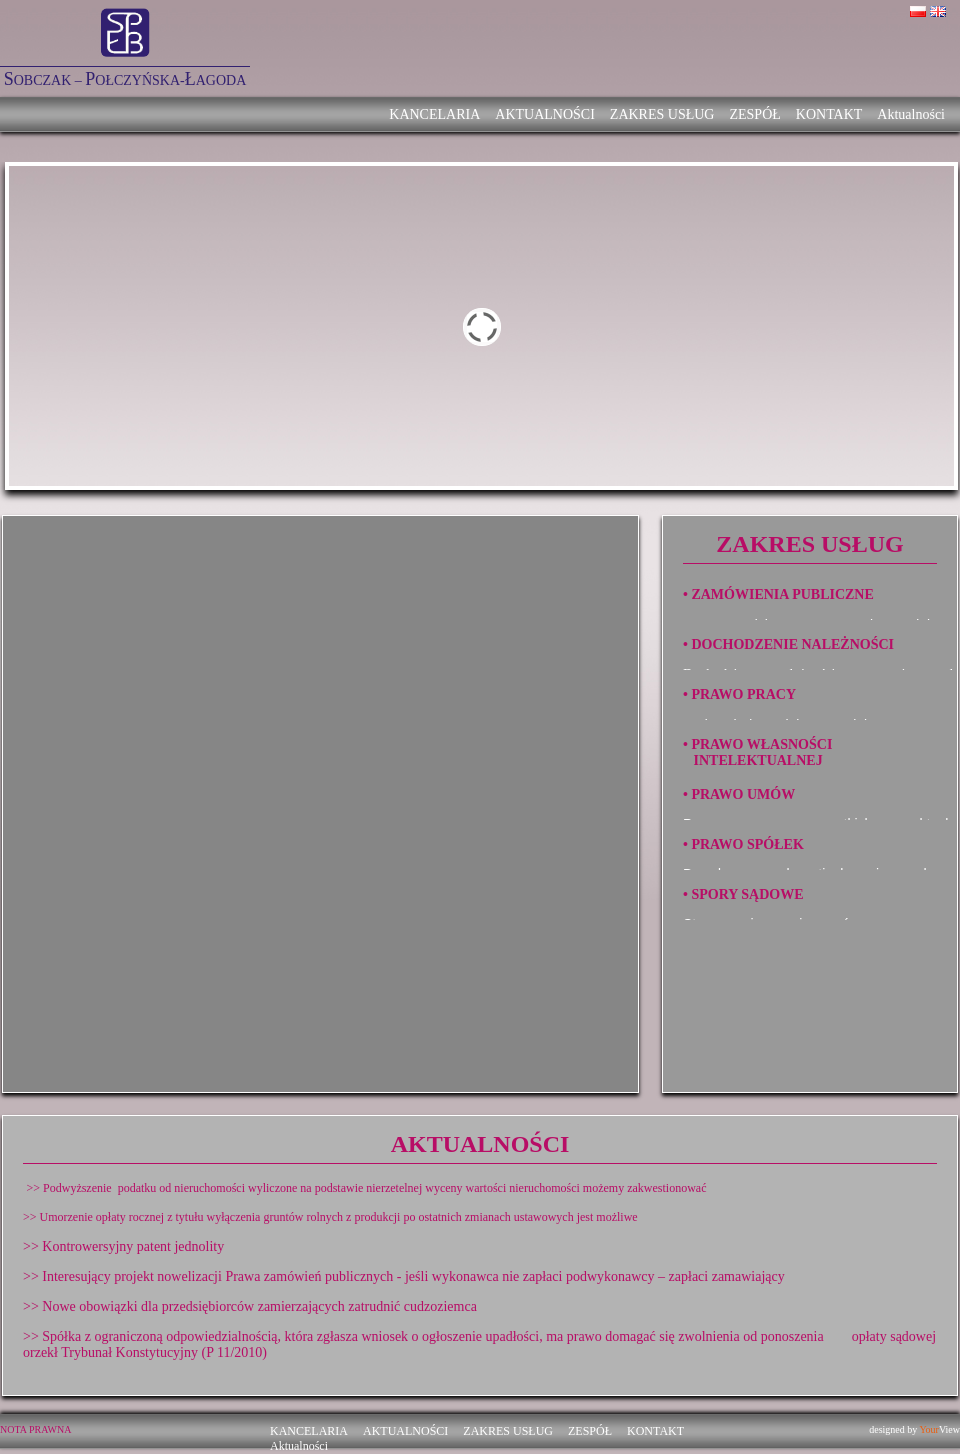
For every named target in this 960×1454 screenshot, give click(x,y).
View (949, 1429)
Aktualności (911, 114)
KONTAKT (829, 114)
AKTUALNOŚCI (545, 114)
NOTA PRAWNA (35, 1429)
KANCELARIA (434, 114)
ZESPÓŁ (754, 114)
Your (929, 1429)
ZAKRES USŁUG (662, 114)
